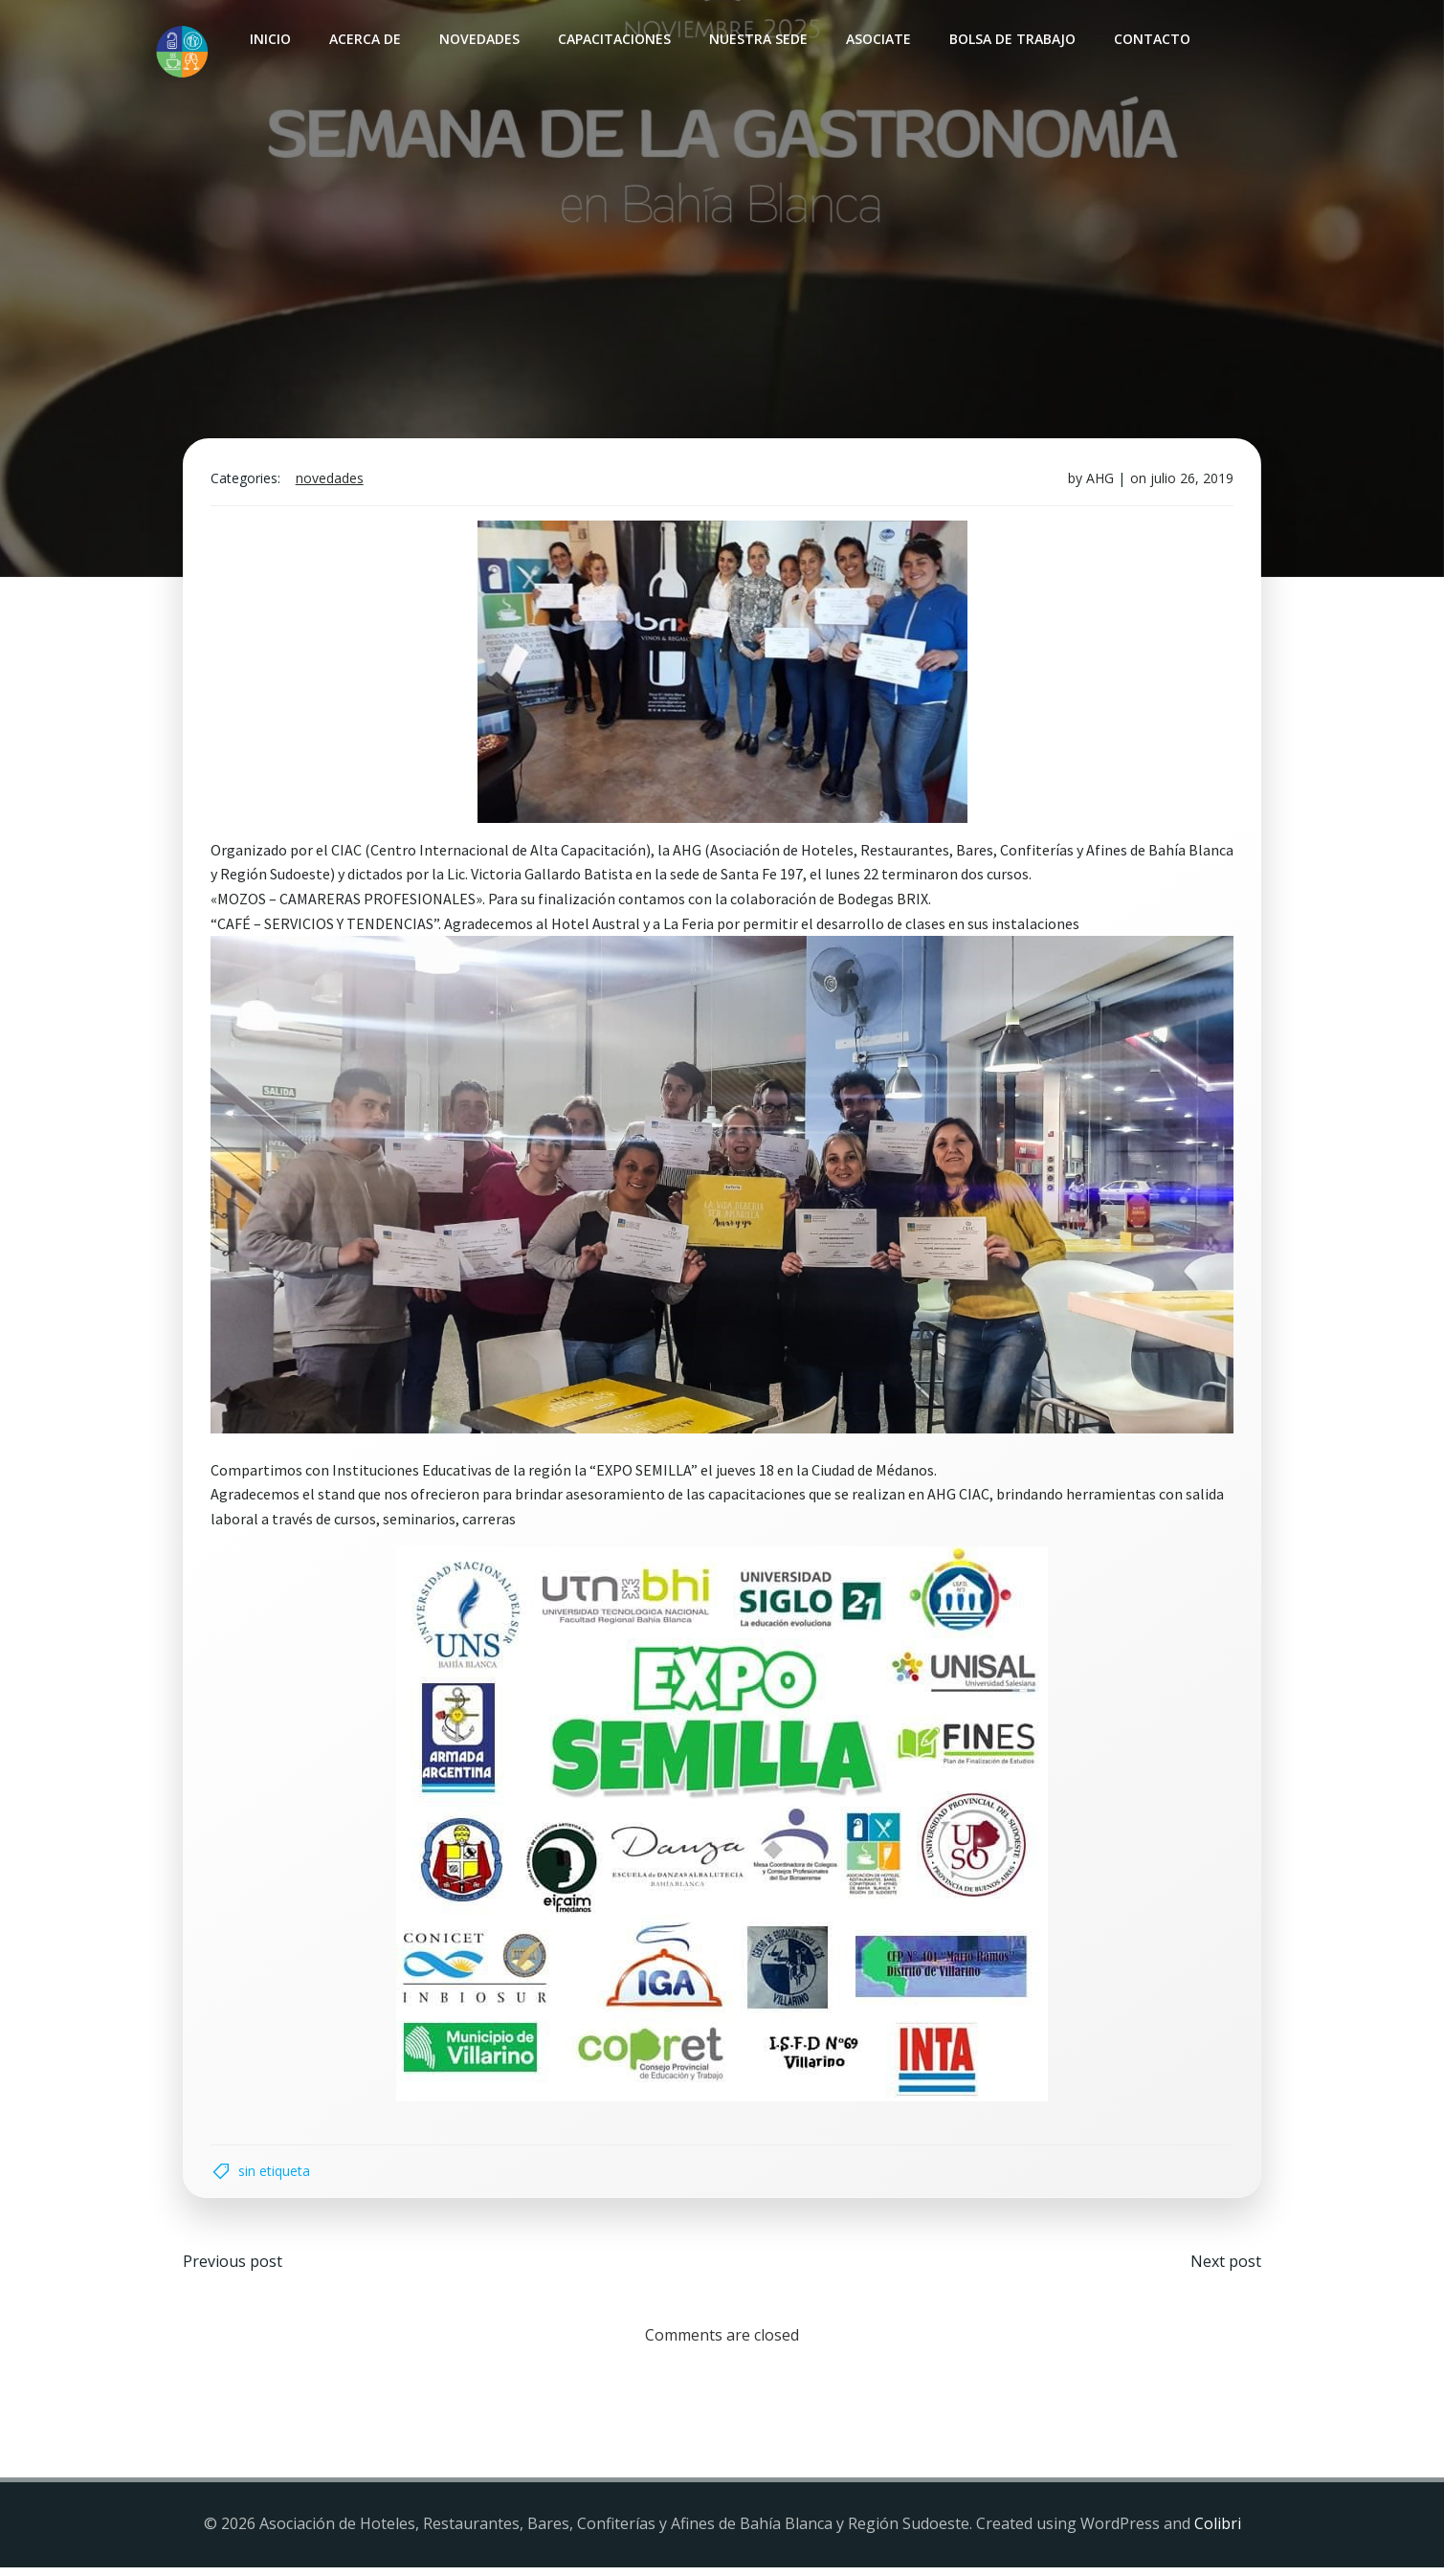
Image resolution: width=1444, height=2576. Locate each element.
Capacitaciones (612, 39)
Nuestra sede (756, 39)
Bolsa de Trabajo (1010, 39)
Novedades (477, 39)
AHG (1097, 486)
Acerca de (363, 39)
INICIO (268, 39)
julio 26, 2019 (1189, 486)
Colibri (1217, 2533)
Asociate (876, 39)
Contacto (1150, 39)
